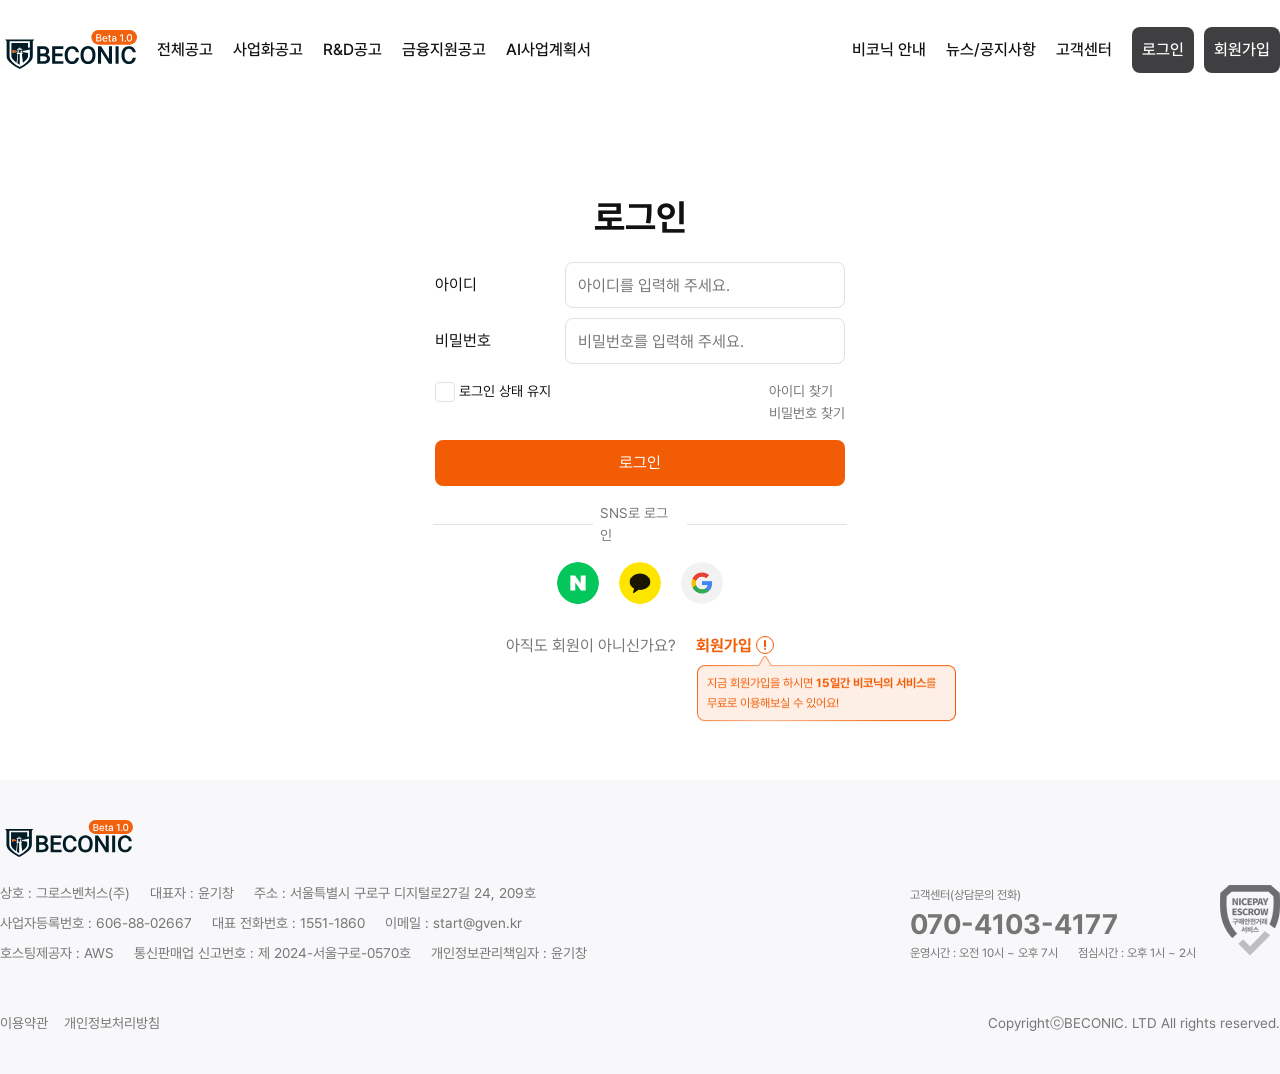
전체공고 (185, 49)
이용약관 (24, 1023)
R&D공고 (352, 49)
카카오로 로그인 (640, 583)
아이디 (456, 284)
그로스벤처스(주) (83, 893)
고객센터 (1084, 49)
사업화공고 (268, 49)
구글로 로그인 (702, 583)
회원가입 (1242, 49)
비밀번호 (463, 340)
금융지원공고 (444, 49)
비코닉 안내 (889, 49)
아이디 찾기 (801, 391)
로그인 (1163, 49)
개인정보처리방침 (112, 1023)
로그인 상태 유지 (493, 392)
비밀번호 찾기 (807, 413)
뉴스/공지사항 (991, 49)
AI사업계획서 (548, 49)
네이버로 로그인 (578, 583)
